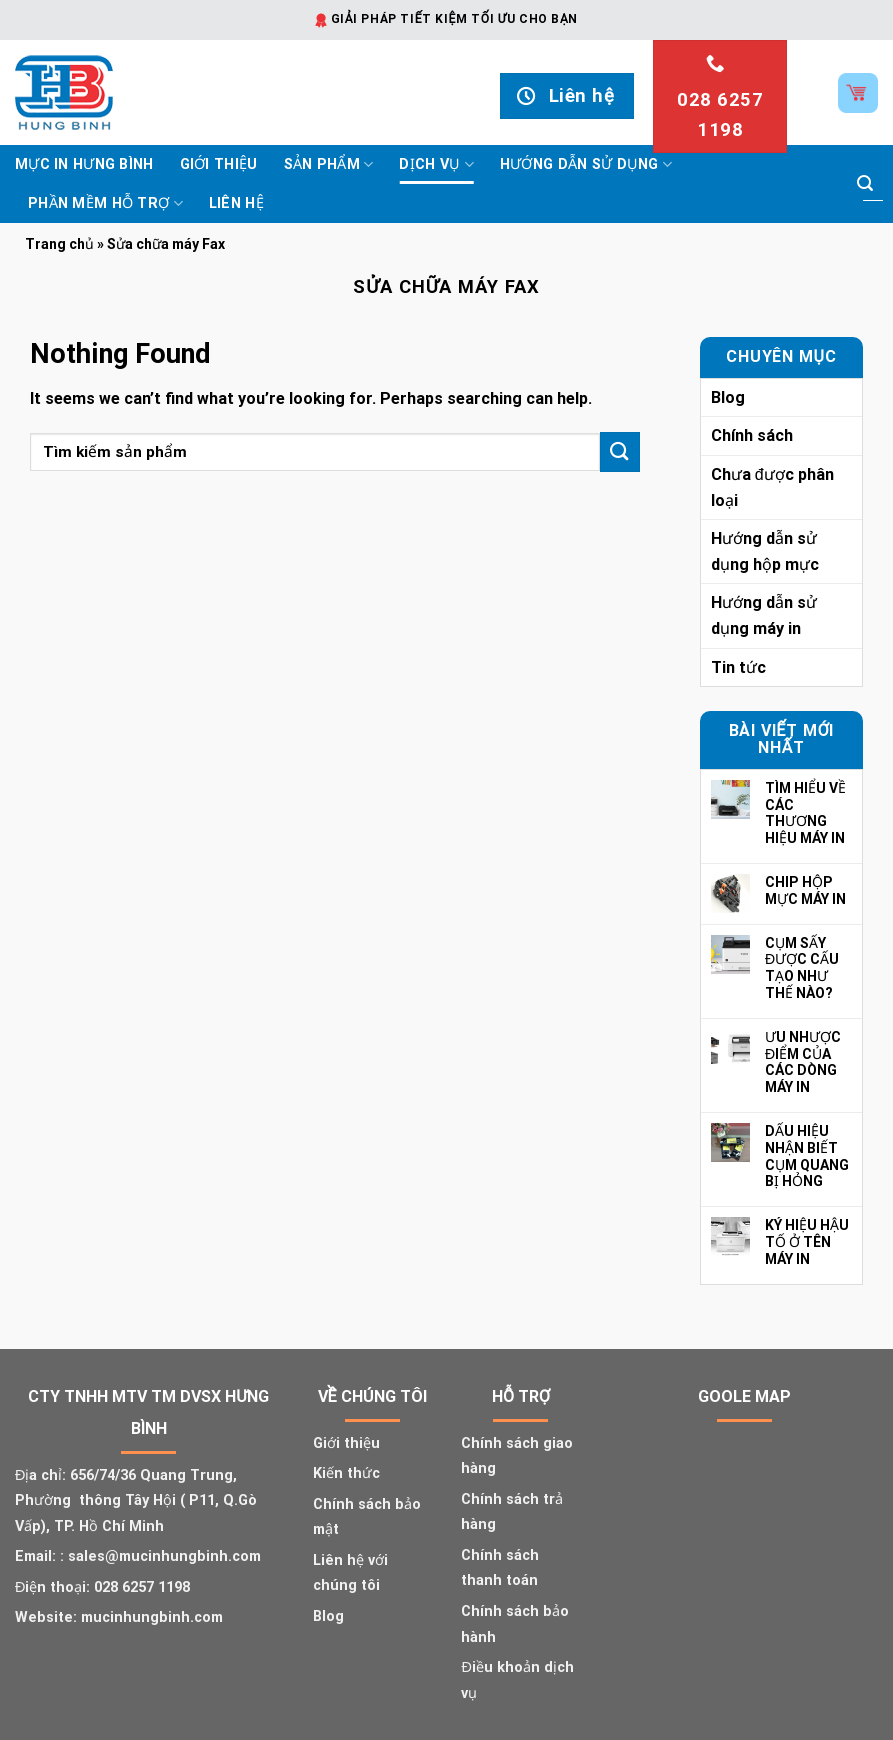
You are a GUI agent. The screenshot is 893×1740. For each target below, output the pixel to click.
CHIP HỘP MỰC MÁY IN (805, 890)
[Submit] (865, 184)
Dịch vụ (436, 164)
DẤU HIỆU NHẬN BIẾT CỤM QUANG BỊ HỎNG (807, 1156)
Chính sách (752, 435)
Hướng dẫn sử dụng (586, 164)
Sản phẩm (329, 164)
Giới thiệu (219, 164)
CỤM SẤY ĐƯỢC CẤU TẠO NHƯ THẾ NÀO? (802, 968)
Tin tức (738, 667)
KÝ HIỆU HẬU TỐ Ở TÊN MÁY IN (807, 1242)
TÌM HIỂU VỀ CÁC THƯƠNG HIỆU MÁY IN (805, 813)
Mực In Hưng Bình (84, 164)
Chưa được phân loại (772, 487)
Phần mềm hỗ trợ (105, 203)
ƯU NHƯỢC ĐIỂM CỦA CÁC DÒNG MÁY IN (803, 1062)
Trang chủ (59, 244)
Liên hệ (236, 203)
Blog (728, 397)
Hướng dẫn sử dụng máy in (764, 615)
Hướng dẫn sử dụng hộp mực (765, 551)
